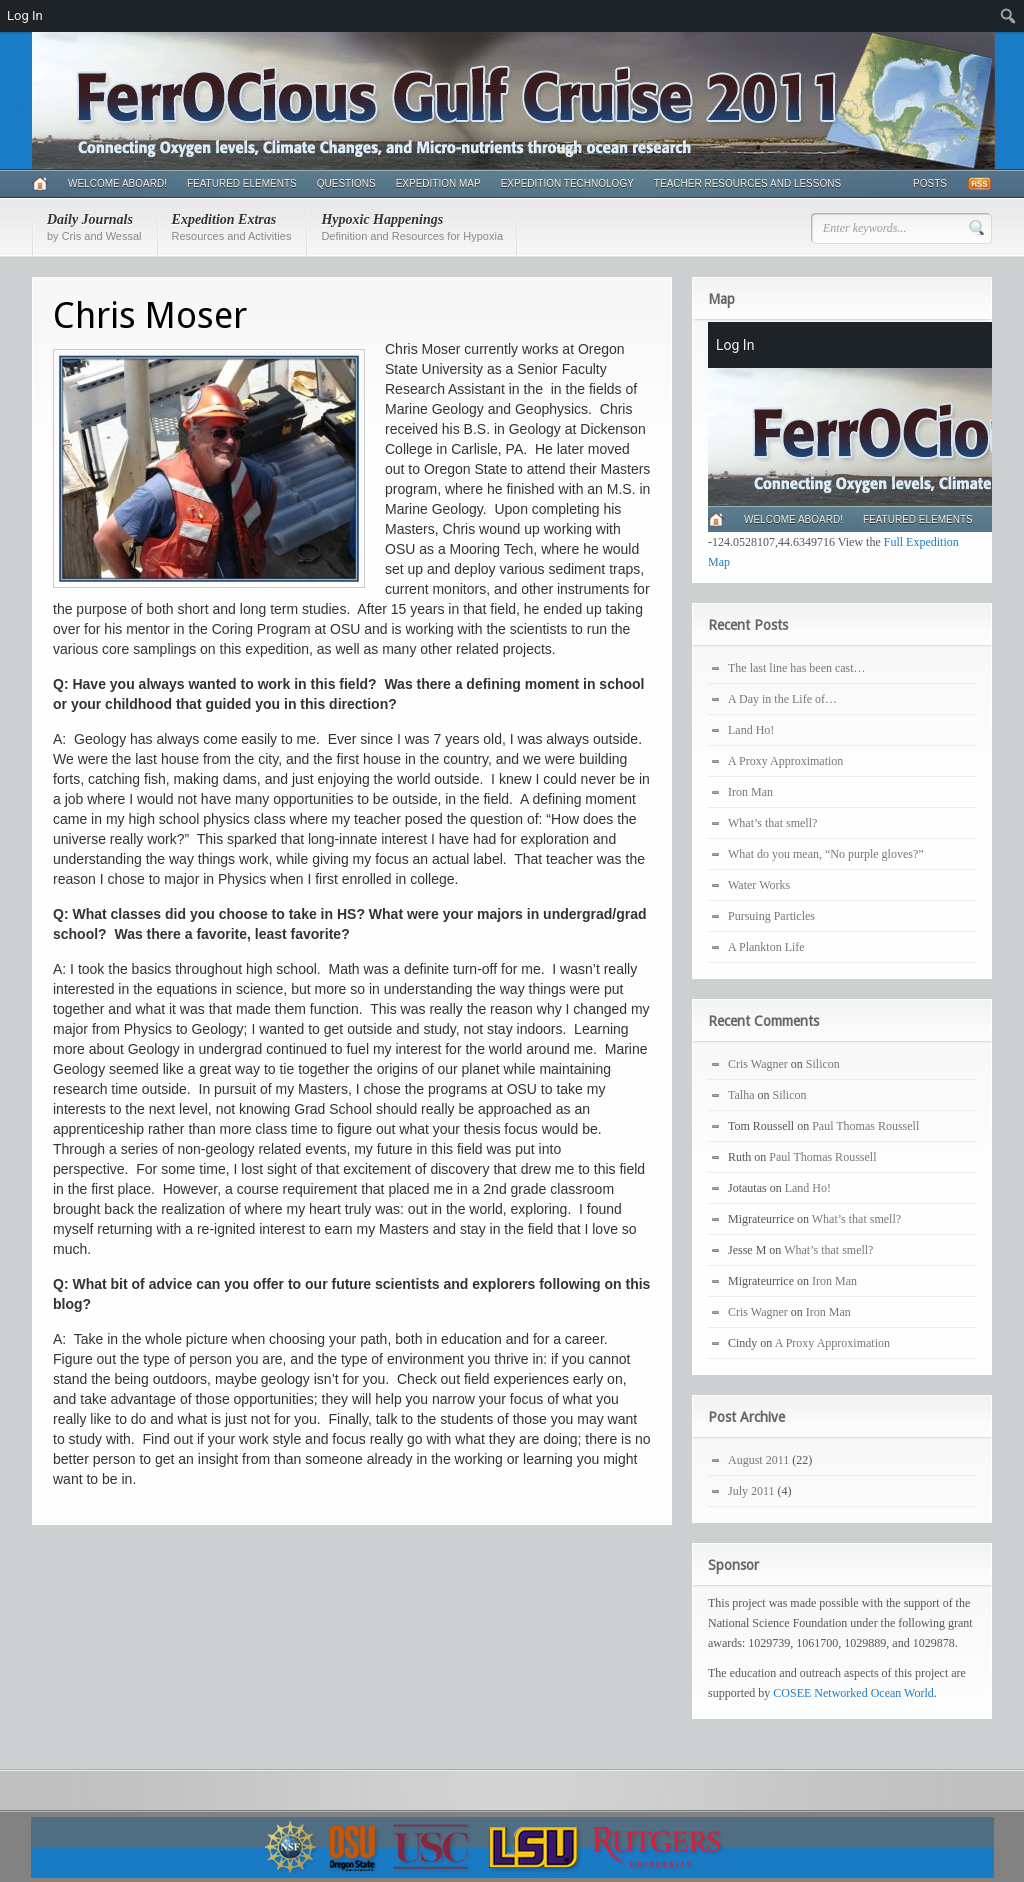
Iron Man (750, 792)
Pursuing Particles (771, 916)
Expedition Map (438, 183)
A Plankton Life (766, 947)
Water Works (759, 885)
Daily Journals (94, 227)
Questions (346, 183)
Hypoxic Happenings (412, 227)
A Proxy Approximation (785, 761)
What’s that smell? (772, 823)
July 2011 (751, 1491)
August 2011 (758, 1460)
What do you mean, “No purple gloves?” (826, 854)
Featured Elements (242, 183)
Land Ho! (751, 730)
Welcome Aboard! (117, 183)
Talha (741, 1095)
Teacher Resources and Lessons (747, 183)
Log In (25, 15)
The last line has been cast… (797, 668)
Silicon (823, 1064)
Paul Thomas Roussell (865, 1126)
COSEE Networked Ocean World (853, 1693)
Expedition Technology (567, 183)
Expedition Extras (232, 227)
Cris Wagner (758, 1064)
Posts (930, 183)
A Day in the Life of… (782, 699)
